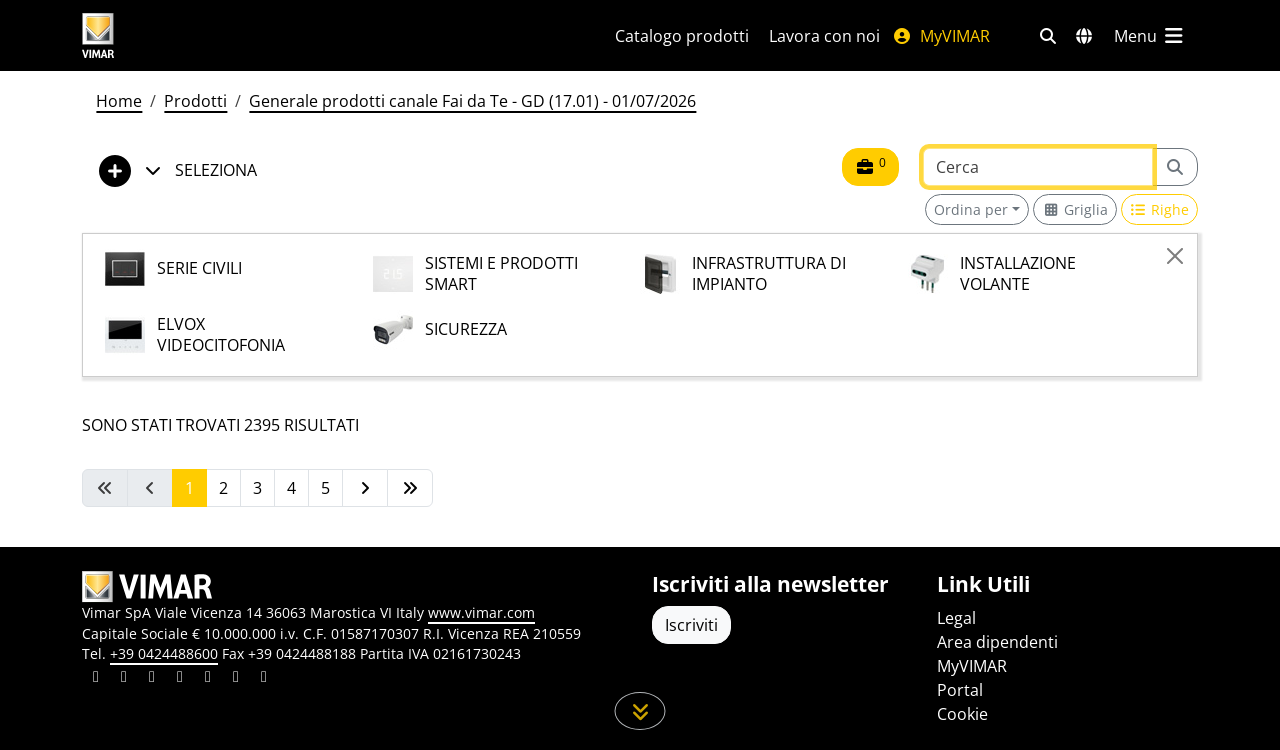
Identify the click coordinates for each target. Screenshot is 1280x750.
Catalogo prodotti (682, 36)
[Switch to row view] (1160, 209)
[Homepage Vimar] (173, 35)
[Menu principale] (1150, 36)
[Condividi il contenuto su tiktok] (264, 679)
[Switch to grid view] (1075, 209)
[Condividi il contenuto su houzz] (236, 679)
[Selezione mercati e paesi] (1084, 36)
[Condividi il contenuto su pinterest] (152, 679)
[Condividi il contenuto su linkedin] (96, 679)
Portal (960, 690)
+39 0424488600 (164, 653)
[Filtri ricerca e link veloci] (1048, 36)
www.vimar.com (481, 612)
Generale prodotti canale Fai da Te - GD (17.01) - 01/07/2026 (472, 101)
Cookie (962, 714)
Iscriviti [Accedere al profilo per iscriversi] (691, 625)
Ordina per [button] (971, 209)
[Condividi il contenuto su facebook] (124, 679)
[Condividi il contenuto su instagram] (180, 679)
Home (119, 101)
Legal (956, 618)
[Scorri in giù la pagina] (640, 711)
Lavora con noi (824, 36)
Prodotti (195, 101)
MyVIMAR (941, 36)
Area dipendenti (997, 642)
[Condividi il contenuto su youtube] (208, 679)
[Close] (1175, 256)
